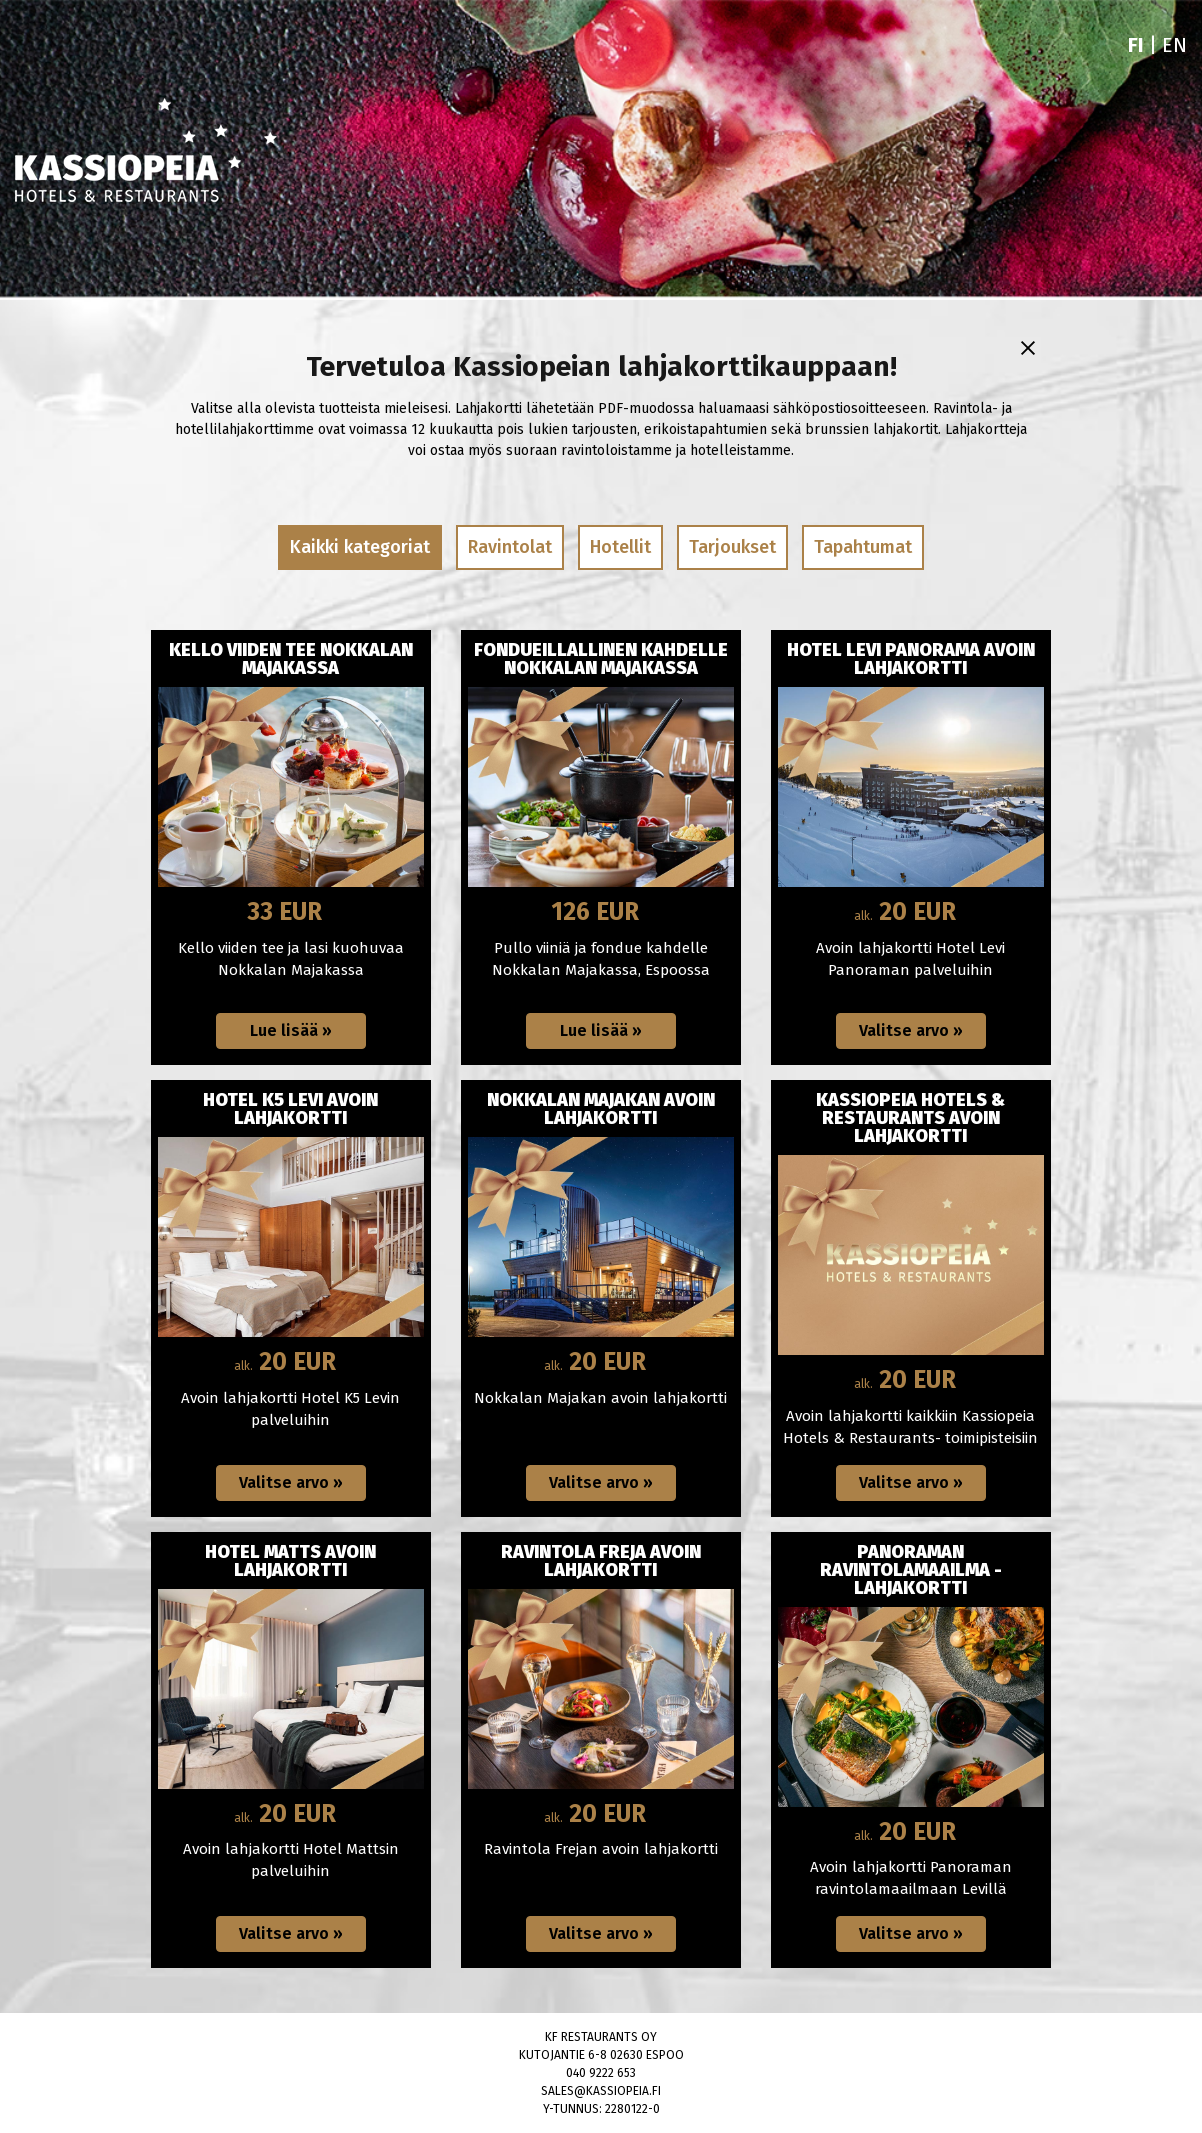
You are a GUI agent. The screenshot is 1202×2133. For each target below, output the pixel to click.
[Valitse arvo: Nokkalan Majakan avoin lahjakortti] (601, 1483)
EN (1174, 45)
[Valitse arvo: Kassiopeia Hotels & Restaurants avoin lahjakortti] (911, 1483)
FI (1136, 45)
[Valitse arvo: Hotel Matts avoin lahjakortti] (291, 1934)
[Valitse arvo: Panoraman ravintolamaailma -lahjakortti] (911, 1934)
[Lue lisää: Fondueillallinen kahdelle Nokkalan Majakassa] (601, 1031)
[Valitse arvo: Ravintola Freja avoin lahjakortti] (601, 1934)
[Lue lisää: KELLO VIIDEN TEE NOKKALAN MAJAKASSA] (291, 1031)
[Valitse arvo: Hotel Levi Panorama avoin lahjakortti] (911, 1031)
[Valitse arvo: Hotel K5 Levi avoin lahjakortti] (291, 1483)
